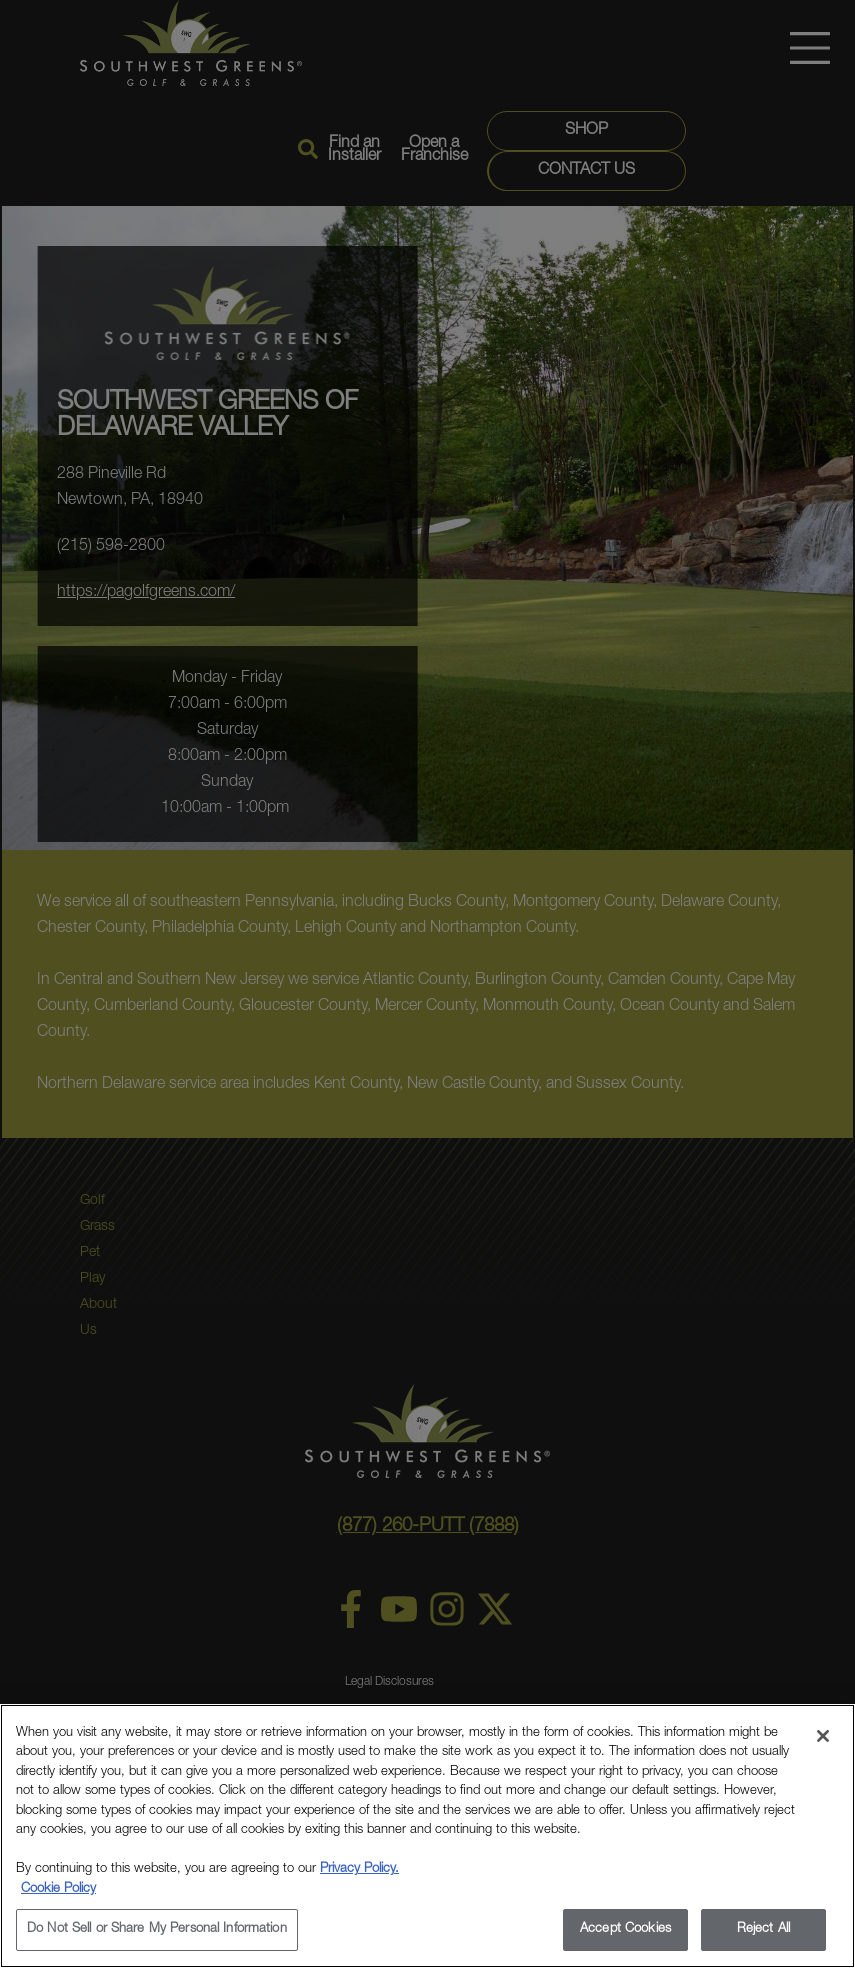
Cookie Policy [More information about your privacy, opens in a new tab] (58, 1889)
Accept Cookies (625, 1929)
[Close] (823, 1736)
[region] (427, 1836)
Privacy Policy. (359, 1869)
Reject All (763, 1929)
